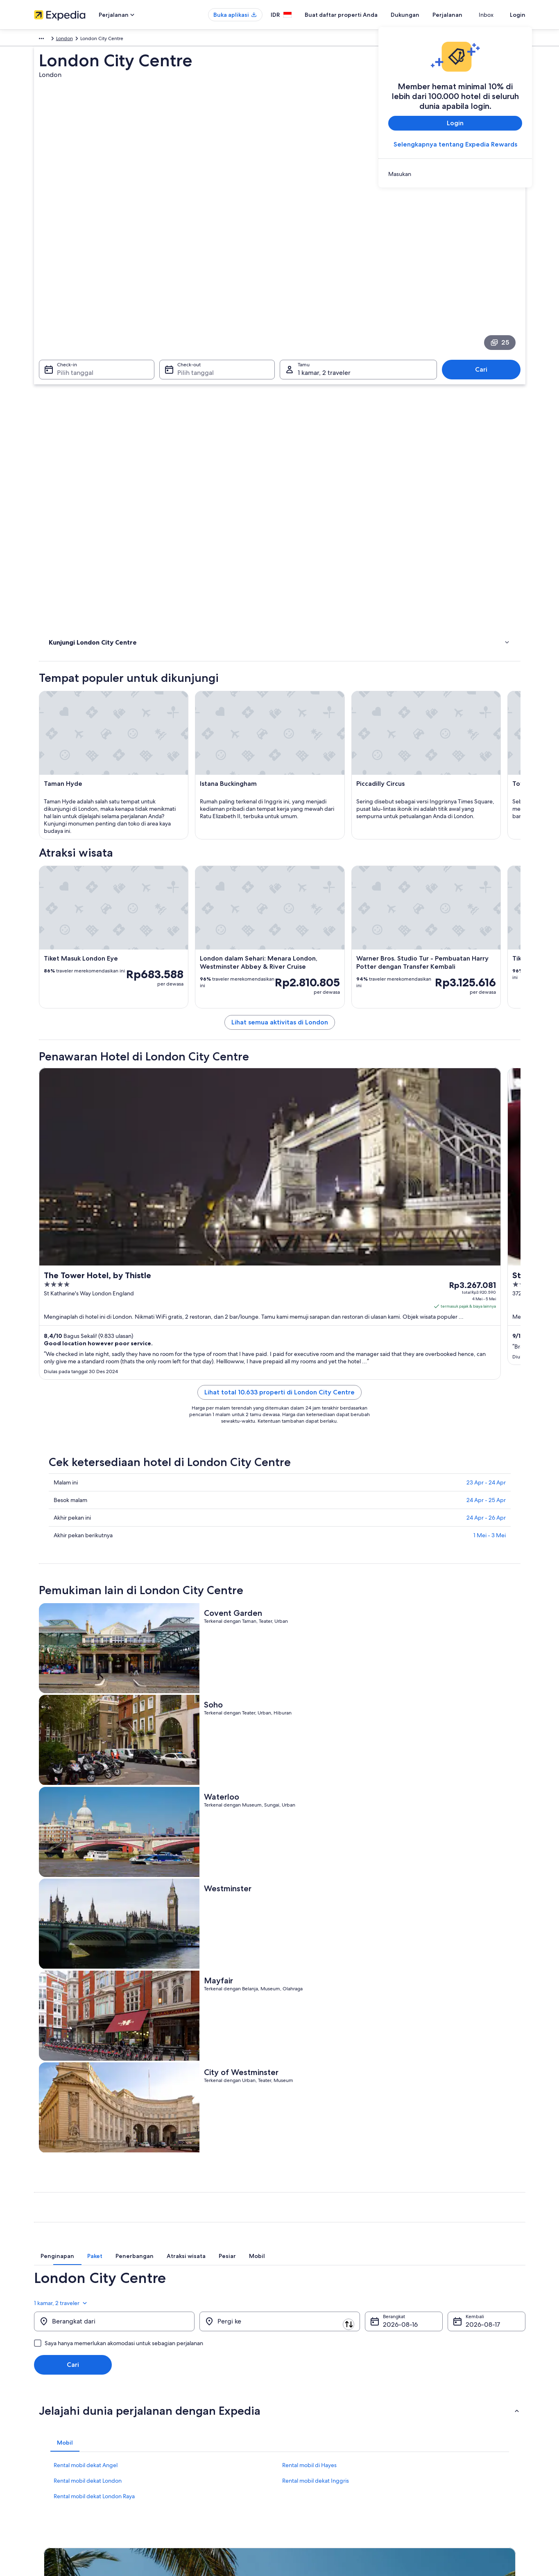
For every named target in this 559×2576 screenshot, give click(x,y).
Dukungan (419, 14)
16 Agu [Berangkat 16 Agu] (393, 1994)
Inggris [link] (95, 39)
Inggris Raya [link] (67, 39)
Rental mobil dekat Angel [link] (86, 2134)
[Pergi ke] (279, 1991)
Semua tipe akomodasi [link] (186, 2484)
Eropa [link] (40, 39)
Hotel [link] (56, 386)
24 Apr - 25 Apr (486, 1454)
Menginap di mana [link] (73, 397)
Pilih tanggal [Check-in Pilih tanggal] (70, 268)
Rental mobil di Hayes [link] (309, 2134)
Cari (485, 264)
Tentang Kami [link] (49, 2405)
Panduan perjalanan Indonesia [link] (194, 2405)
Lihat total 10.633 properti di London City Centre (340, 1346)
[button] (279, 2079)
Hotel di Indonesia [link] (181, 2419)
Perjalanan (462, 14)
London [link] (118, 39)
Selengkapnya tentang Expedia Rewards (455, 144)
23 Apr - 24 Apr (486, 1436)
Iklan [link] (39, 2471)
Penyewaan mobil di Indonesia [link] (195, 2471)
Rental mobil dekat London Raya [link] (94, 2165)
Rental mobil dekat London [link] (88, 2150)
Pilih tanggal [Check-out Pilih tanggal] (193, 268)
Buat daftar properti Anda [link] (62, 2432)
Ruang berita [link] (48, 2458)
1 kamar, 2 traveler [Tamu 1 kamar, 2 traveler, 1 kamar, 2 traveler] (324, 268)
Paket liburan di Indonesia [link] (190, 2445)
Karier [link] (40, 2419)
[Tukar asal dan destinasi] (198, 1990)
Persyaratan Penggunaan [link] (315, 2432)
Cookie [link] (295, 2419)
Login (517, 14)
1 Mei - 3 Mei (489, 1489)
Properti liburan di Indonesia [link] (192, 2432)
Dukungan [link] (426, 2405)
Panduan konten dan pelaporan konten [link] (331, 2445)
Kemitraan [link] (45, 2445)
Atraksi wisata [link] (66, 376)
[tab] (184, 1930)
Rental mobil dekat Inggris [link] (315, 2150)
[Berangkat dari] (114, 1991)
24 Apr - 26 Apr (486, 1471)
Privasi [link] (295, 2405)
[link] (455, 174)
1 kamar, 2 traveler (498, 1967)
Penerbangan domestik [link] (187, 2458)
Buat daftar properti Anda (355, 14)
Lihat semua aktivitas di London (340, 905)
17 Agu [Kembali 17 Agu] (475, 1994)
